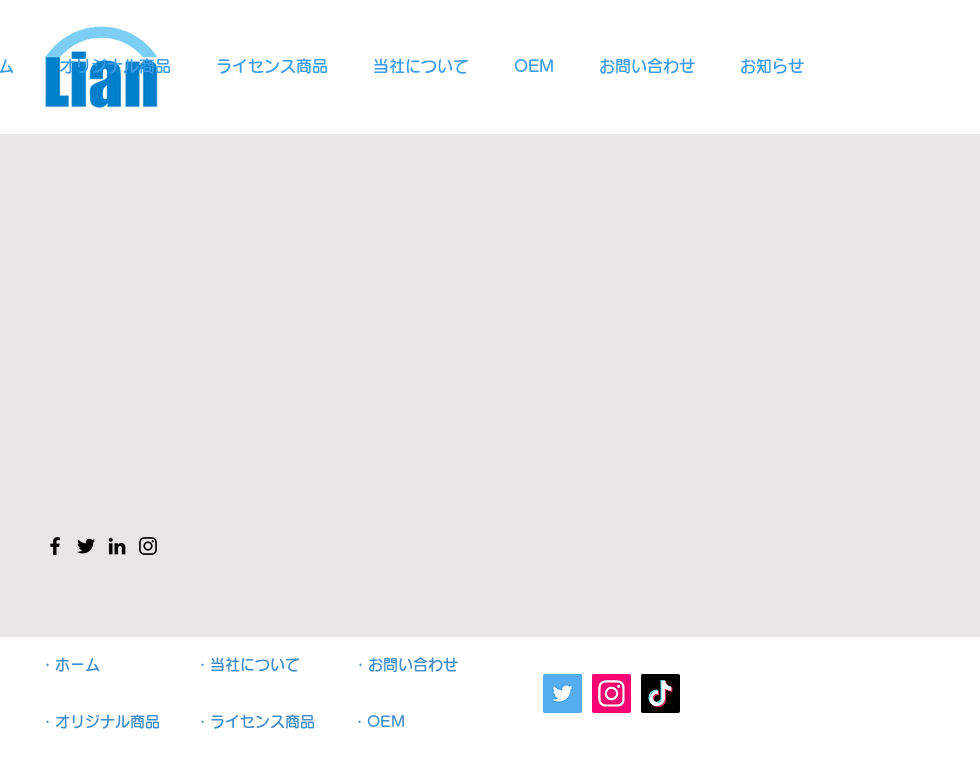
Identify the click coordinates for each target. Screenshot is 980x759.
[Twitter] (562, 693)
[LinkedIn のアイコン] (117, 546)
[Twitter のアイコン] (86, 546)
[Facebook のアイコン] (55, 546)
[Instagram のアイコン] (148, 546)
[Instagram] (611, 693)
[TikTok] (660, 693)
